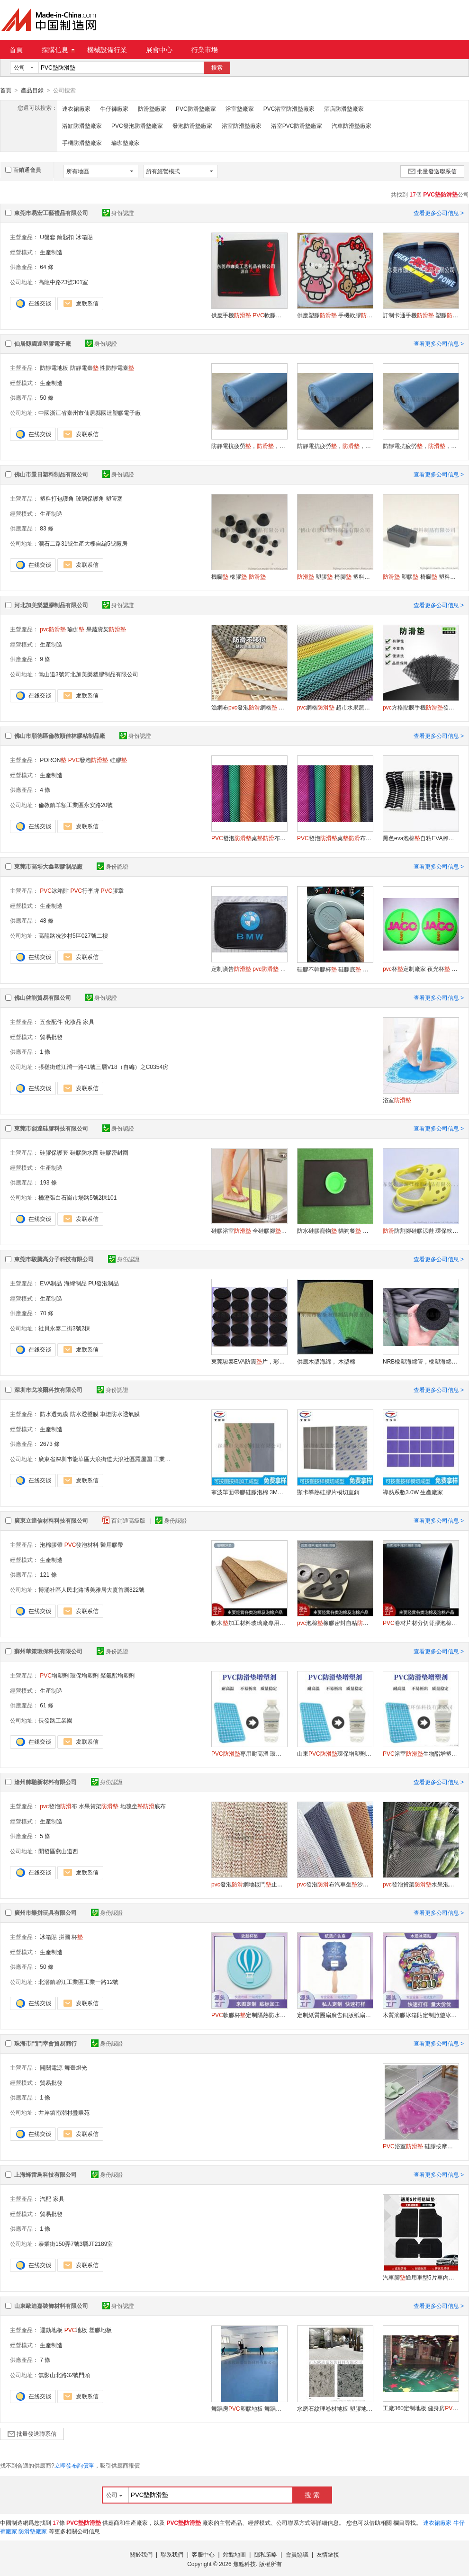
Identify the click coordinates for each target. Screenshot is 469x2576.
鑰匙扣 (65, 236)
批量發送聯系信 (432, 171)
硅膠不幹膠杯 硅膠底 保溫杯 (335, 969)
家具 (88, 1021)
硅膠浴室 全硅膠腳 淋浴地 (249, 1230)
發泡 (88, 759)
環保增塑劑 (84, 1675)
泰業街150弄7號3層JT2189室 (75, 2243)
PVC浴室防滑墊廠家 (289, 108)
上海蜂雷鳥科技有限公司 (45, 2174)
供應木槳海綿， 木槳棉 (326, 1361)
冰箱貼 (84, 236)
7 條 (45, 2359)
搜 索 (312, 2494)
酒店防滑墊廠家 (344, 108)
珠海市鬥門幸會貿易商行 (45, 2043)
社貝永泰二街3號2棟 (64, 1328)
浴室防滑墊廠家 (242, 125)
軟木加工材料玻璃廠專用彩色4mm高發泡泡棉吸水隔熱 (249, 1622)
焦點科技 (244, 2563)
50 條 (47, 397)
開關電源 (51, 2067)
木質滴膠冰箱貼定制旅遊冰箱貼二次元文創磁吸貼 (421, 2014)
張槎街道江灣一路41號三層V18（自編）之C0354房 (103, 1066)
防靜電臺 (84, 367)
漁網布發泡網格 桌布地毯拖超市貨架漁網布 (249, 707)
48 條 (47, 920)
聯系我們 (172, 2554)
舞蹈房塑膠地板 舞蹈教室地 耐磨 (249, 2408)
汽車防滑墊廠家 (351, 125)
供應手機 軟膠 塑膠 (249, 315)
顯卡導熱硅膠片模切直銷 (328, 1492)
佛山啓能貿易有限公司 (42, 997)
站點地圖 (234, 2554)
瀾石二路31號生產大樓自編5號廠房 (82, 543)
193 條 (48, 1182)
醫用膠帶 (111, 1544)
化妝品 (72, 1021)
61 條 (47, 1705)
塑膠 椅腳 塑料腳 (335, 576)
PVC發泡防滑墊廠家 (137, 125)
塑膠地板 (100, 2329)
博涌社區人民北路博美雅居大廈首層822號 (91, 1589)
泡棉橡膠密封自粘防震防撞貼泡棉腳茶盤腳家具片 (335, 1622)
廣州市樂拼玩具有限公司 (45, 1912)
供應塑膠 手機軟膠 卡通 (335, 315)
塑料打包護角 (57, 498)
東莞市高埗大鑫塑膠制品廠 (48, 866)
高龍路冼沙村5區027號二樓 (73, 935)
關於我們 (141, 2554)
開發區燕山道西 (58, 1851)
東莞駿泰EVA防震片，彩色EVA (249, 1361)
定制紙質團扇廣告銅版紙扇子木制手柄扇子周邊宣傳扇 (335, 2014)
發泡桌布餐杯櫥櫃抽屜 (249, 838)
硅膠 (118, 759)
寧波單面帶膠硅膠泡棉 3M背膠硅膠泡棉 (249, 1492)
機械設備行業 (107, 50)
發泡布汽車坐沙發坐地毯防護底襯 (335, 1884)
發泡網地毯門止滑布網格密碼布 (249, 1884)
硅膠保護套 (54, 1152)
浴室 (397, 1099)
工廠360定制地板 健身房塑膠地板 (421, 2408)
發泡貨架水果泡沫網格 (421, 1884)
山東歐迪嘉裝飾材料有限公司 (51, 2305)
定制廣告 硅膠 (249, 968)
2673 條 (50, 1443)
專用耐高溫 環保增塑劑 (249, 1753)
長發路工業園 (55, 1720)
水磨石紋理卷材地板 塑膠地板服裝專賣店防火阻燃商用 (335, 2408)
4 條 (45, 789)
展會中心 (159, 50)
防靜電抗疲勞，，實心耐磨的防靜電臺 (249, 445)
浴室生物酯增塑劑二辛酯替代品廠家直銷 (421, 1753)
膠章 (112, 890)
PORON (53, 759)
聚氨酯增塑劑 (117, 1675)
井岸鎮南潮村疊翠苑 (64, 2112)
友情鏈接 (327, 2554)
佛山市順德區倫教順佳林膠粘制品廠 (59, 735)
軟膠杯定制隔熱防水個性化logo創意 (249, 2014)
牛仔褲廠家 (114, 108)
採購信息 (58, 50)
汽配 (45, 2198)
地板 (76, 2329)
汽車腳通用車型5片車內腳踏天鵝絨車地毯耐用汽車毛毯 (421, 2277)
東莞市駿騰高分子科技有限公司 (54, 1259)
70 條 (47, 1313)
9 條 (45, 658)
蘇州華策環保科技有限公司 (48, 1651)
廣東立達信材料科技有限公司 (51, 1520)
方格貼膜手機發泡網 (421, 707)
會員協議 (297, 2554)
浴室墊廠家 (239, 108)
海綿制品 (75, 1283)
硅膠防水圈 (84, 1152)
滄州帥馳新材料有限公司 (45, 1781)
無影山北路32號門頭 (64, 2374)
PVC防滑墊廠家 (196, 108)
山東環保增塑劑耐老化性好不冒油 (335, 1753)
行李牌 (84, 890)
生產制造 (51, 252)
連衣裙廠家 (76, 108)
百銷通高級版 (124, 1520)
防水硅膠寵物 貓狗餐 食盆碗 (335, 1230)
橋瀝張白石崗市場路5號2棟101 (77, 1197)
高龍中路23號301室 (63, 281)
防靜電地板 (54, 367)
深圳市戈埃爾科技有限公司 (48, 1389)
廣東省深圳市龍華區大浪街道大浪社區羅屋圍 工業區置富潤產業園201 (126, 1458)
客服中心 (203, 2554)
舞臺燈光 (75, 2067)
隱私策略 (265, 2554)
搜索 (217, 67)
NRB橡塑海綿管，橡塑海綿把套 (421, 1361)
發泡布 (58, 1806)
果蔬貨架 (106, 629)
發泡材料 (81, 1544)
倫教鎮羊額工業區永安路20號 (75, 804)
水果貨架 (98, 1806)
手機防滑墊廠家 (82, 142)
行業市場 (204, 50)
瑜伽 (75, 629)
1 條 (45, 1051)
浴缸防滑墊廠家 (82, 125)
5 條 (45, 1835)
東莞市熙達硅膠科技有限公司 (51, 1128)
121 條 (48, 1574)
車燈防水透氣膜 (120, 1413)
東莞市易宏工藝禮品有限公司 (51, 212)
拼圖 (64, 1936)
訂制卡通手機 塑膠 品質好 (421, 315)
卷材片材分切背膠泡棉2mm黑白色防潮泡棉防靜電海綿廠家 (421, 1622)
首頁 (16, 50)
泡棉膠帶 (51, 1544)
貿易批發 (51, 1036)
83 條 (47, 528)
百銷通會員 (23, 169)
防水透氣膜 (54, 1413)
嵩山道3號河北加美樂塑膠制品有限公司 (88, 674)
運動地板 (51, 2329)
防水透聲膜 (84, 1413)
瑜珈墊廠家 (125, 142)
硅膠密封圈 (114, 1152)
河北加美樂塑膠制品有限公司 (51, 604)
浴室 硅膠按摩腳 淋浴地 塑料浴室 (421, 2146)
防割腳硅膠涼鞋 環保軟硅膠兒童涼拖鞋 (421, 1230)
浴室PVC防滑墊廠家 (297, 125)
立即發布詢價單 (74, 2465)
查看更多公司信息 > (439, 212)
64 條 (47, 266)
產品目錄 (32, 90)
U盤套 (47, 236)
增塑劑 (54, 1675)
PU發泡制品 (103, 1283)
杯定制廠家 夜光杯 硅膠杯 (421, 968)
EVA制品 (51, 1283)
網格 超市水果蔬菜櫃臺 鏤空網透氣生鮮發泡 (335, 707)
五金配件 (51, 1021)
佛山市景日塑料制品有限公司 (51, 474)
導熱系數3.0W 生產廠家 (413, 1492)
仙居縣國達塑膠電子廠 (42, 343)
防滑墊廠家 (152, 108)
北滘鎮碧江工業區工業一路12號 (78, 1981)
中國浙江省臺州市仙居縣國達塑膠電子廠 (89, 412)
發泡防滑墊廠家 (192, 125)
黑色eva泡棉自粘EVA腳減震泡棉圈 (421, 838)
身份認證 (118, 212)
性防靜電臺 (117, 367)
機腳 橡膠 (238, 576)
